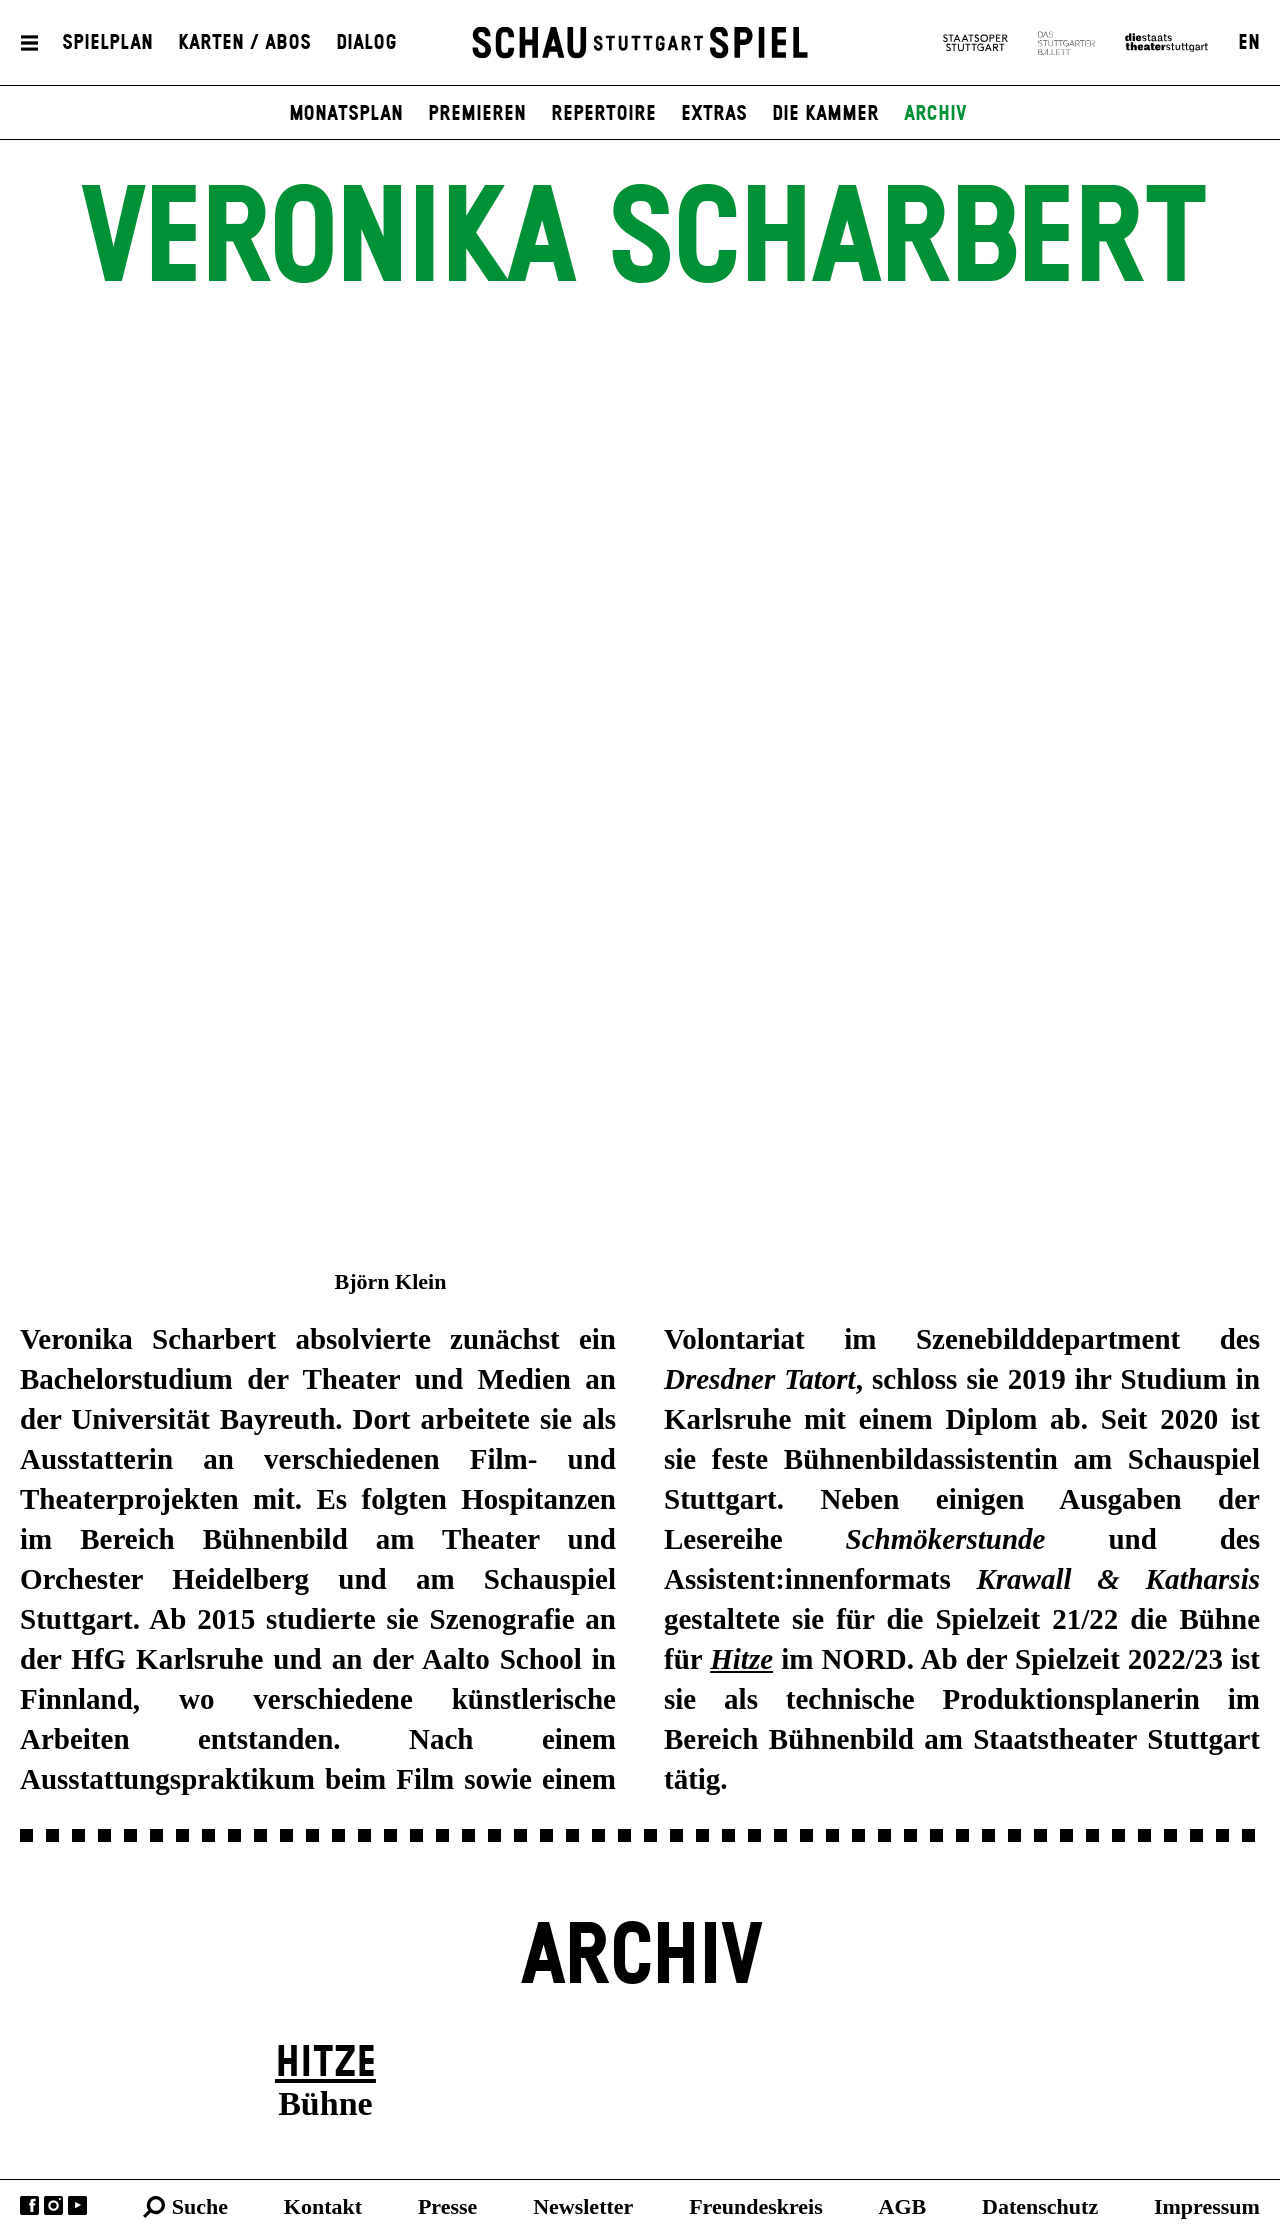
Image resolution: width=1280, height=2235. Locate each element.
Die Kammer (825, 114)
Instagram (53, 2205)
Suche (200, 2206)
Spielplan (107, 43)
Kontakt (323, 2206)
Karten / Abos (244, 43)
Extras (714, 114)
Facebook (29, 2205)
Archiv (935, 114)
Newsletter (583, 2206)
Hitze (325, 2063)
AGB (903, 2206)
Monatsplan (346, 114)
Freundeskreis (756, 2206)
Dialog (366, 43)
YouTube (77, 2205)
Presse (447, 2206)
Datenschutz (1040, 2206)
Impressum (1207, 2206)
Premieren (477, 114)
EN (1249, 43)
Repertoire (603, 114)
